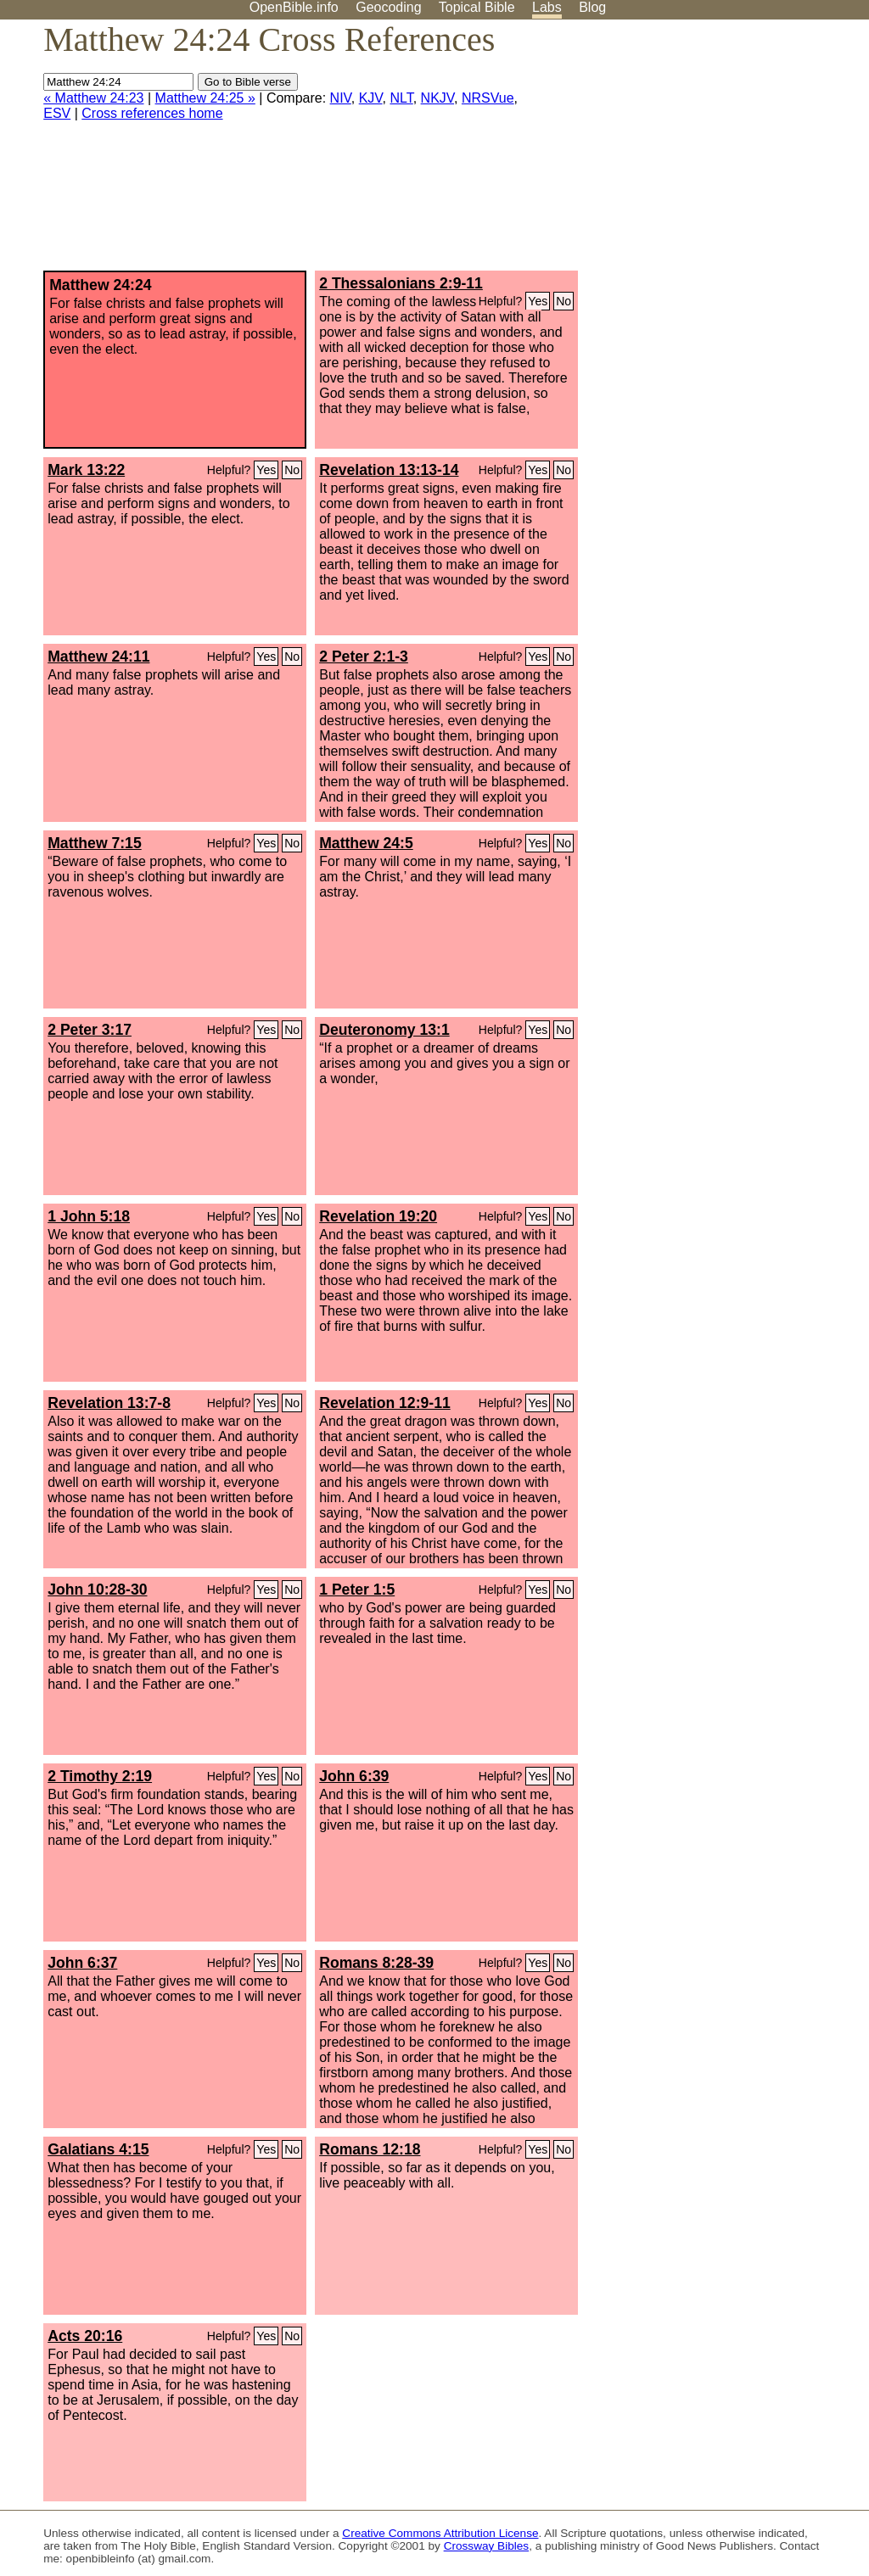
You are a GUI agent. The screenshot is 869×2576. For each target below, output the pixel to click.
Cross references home (151, 113)
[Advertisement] (697, 152)
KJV (371, 98)
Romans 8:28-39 (376, 1962)
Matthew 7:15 (94, 843)
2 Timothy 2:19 (100, 1776)
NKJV (437, 98)
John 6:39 (354, 1776)
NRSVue (488, 98)
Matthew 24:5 (365, 843)
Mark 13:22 (86, 469)
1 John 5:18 (89, 1216)
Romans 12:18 (369, 2149)
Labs (547, 7)
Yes (537, 301)
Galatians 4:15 (98, 2149)
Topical (477, 7)
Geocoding (388, 7)
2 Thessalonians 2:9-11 (401, 283)
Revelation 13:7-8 (109, 1402)
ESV (56, 113)
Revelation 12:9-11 (385, 1402)
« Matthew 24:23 (93, 98)
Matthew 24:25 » (205, 98)
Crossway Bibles (486, 2546)
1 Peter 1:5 (357, 1589)
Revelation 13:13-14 (388, 469)
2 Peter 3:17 (90, 1029)
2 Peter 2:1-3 (363, 656)
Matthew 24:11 (98, 656)
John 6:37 (82, 1962)
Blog (592, 7)
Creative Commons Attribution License (440, 2533)
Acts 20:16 (85, 2335)
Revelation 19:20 (378, 1216)
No (563, 301)
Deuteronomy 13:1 (384, 1029)
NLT (401, 98)
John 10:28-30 (97, 1589)
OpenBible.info (294, 7)
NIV (340, 98)
